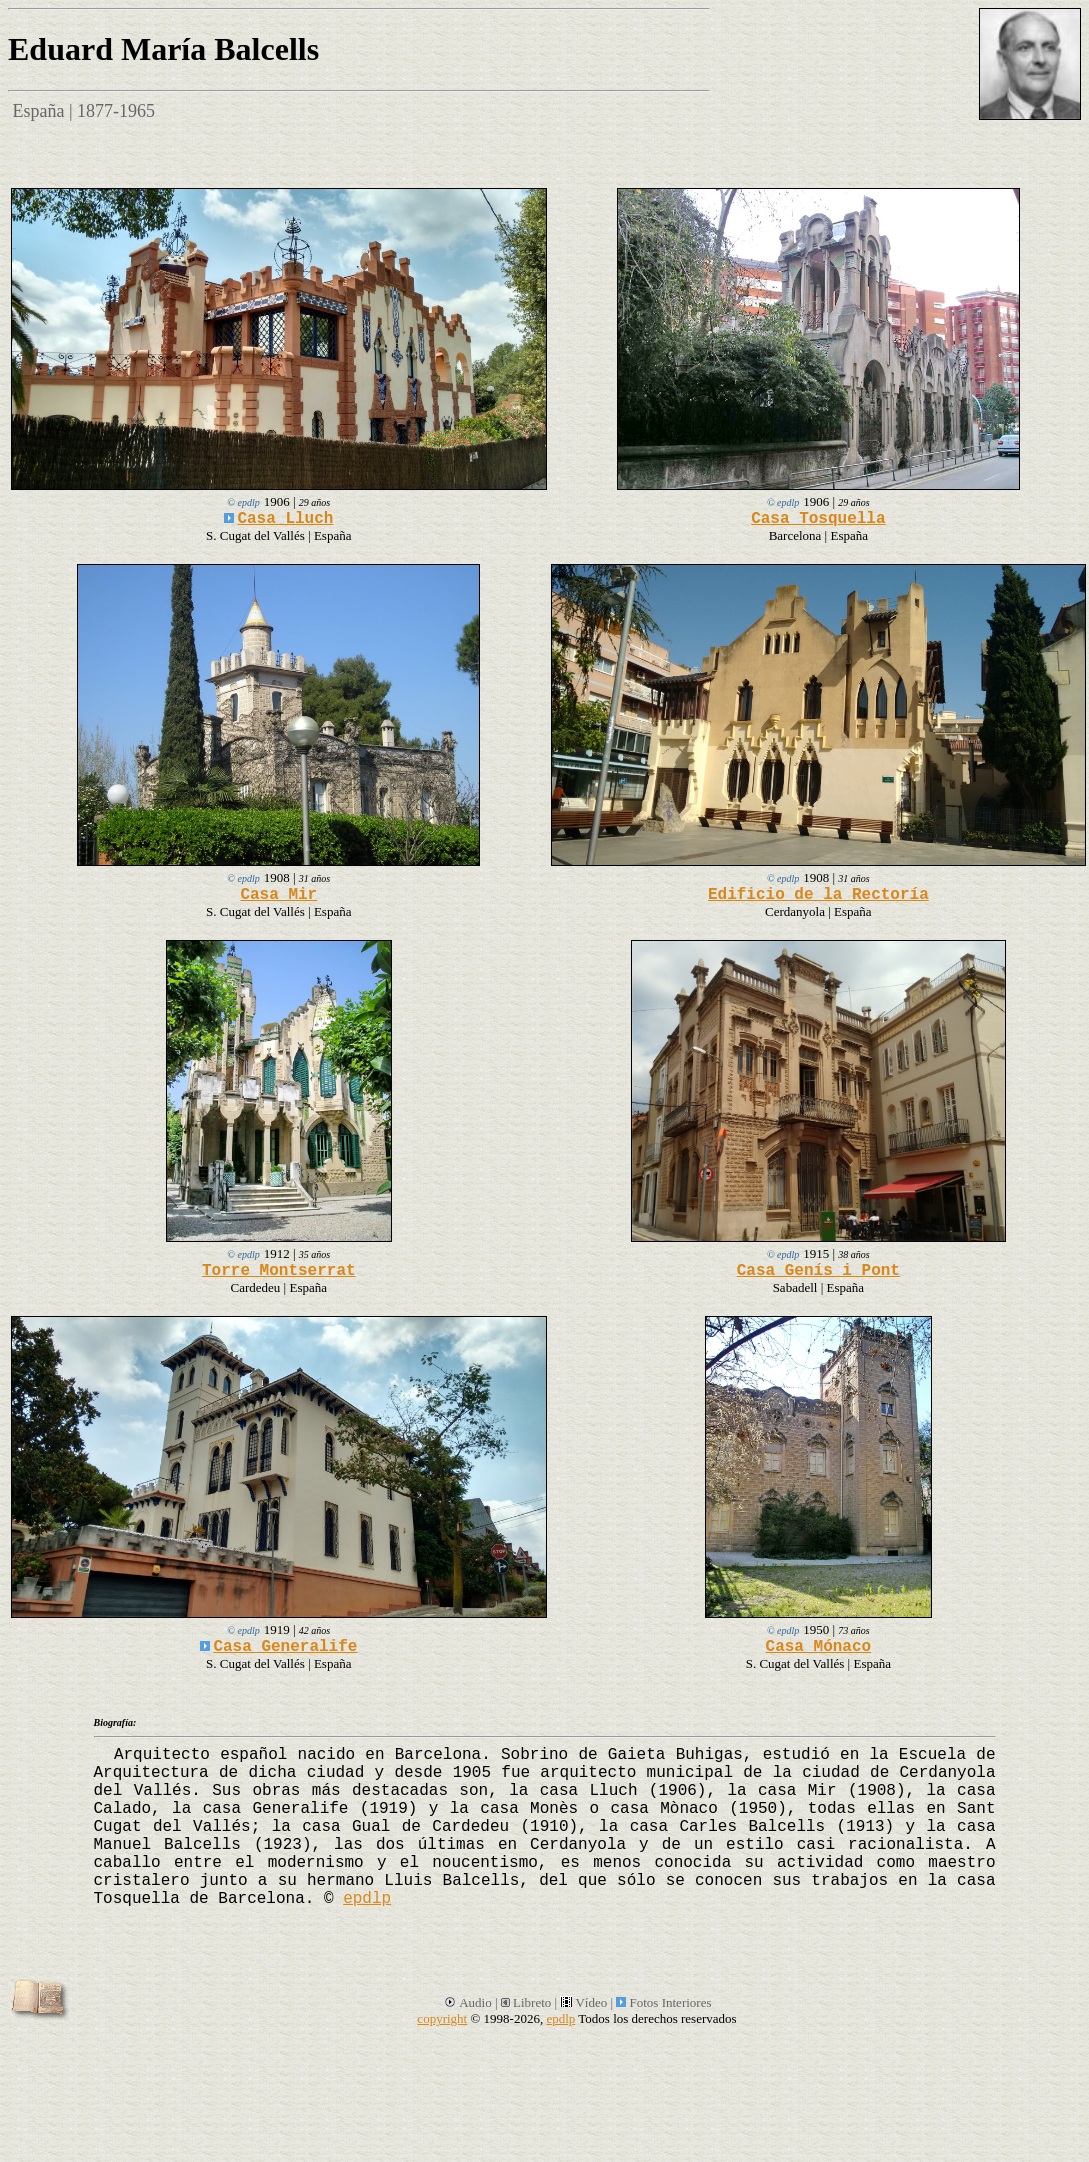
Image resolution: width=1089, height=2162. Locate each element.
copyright (442, 2018)
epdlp (367, 1899)
